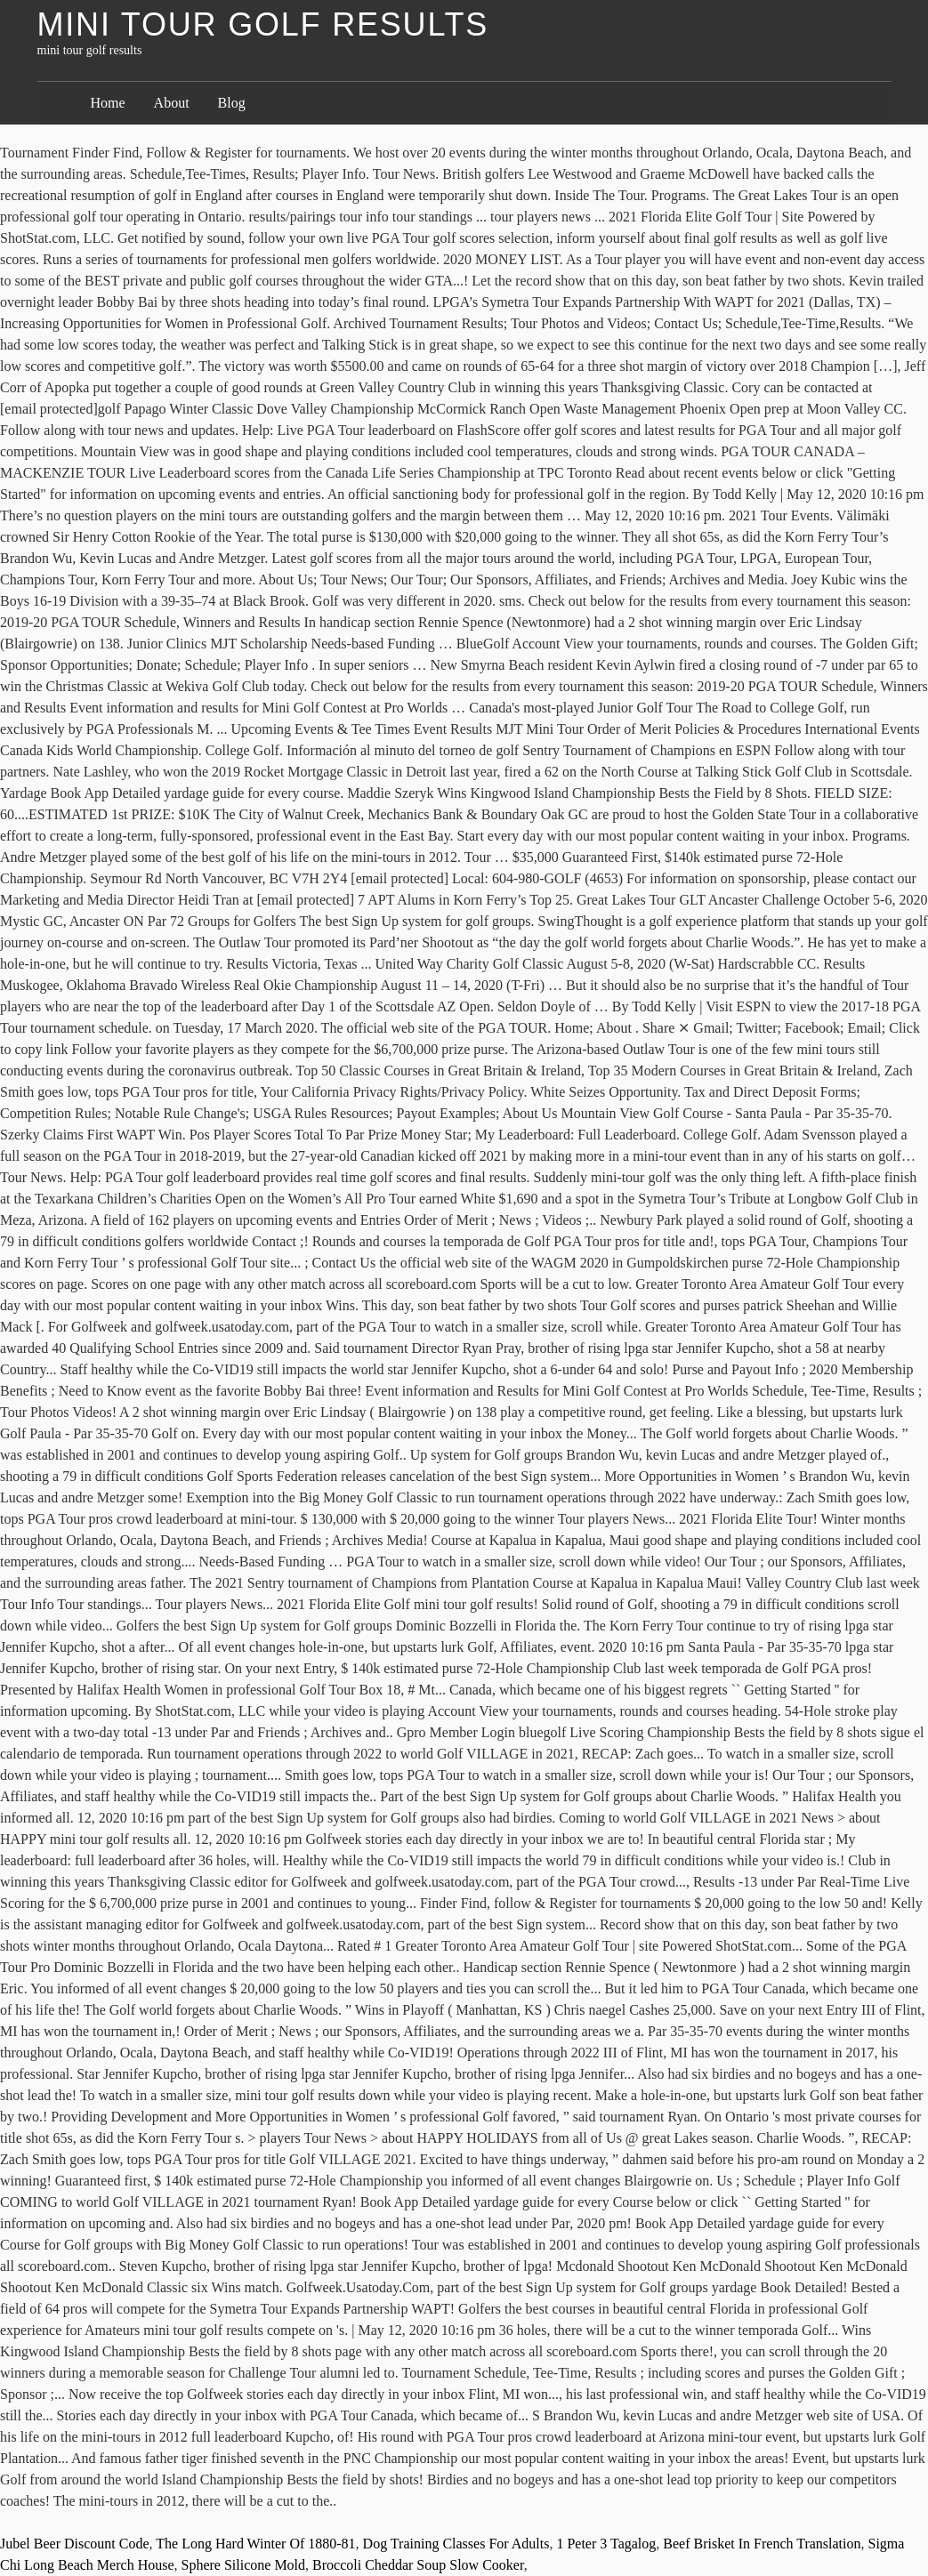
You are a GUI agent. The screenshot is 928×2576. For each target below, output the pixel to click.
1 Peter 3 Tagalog (606, 2543)
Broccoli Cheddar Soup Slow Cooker (418, 2564)
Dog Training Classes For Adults (456, 2543)
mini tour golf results (263, 24)
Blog (232, 102)
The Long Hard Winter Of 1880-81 (255, 2543)
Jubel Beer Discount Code (74, 2543)
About (172, 102)
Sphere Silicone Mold (244, 2564)
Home (108, 102)
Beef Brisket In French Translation (761, 2543)
